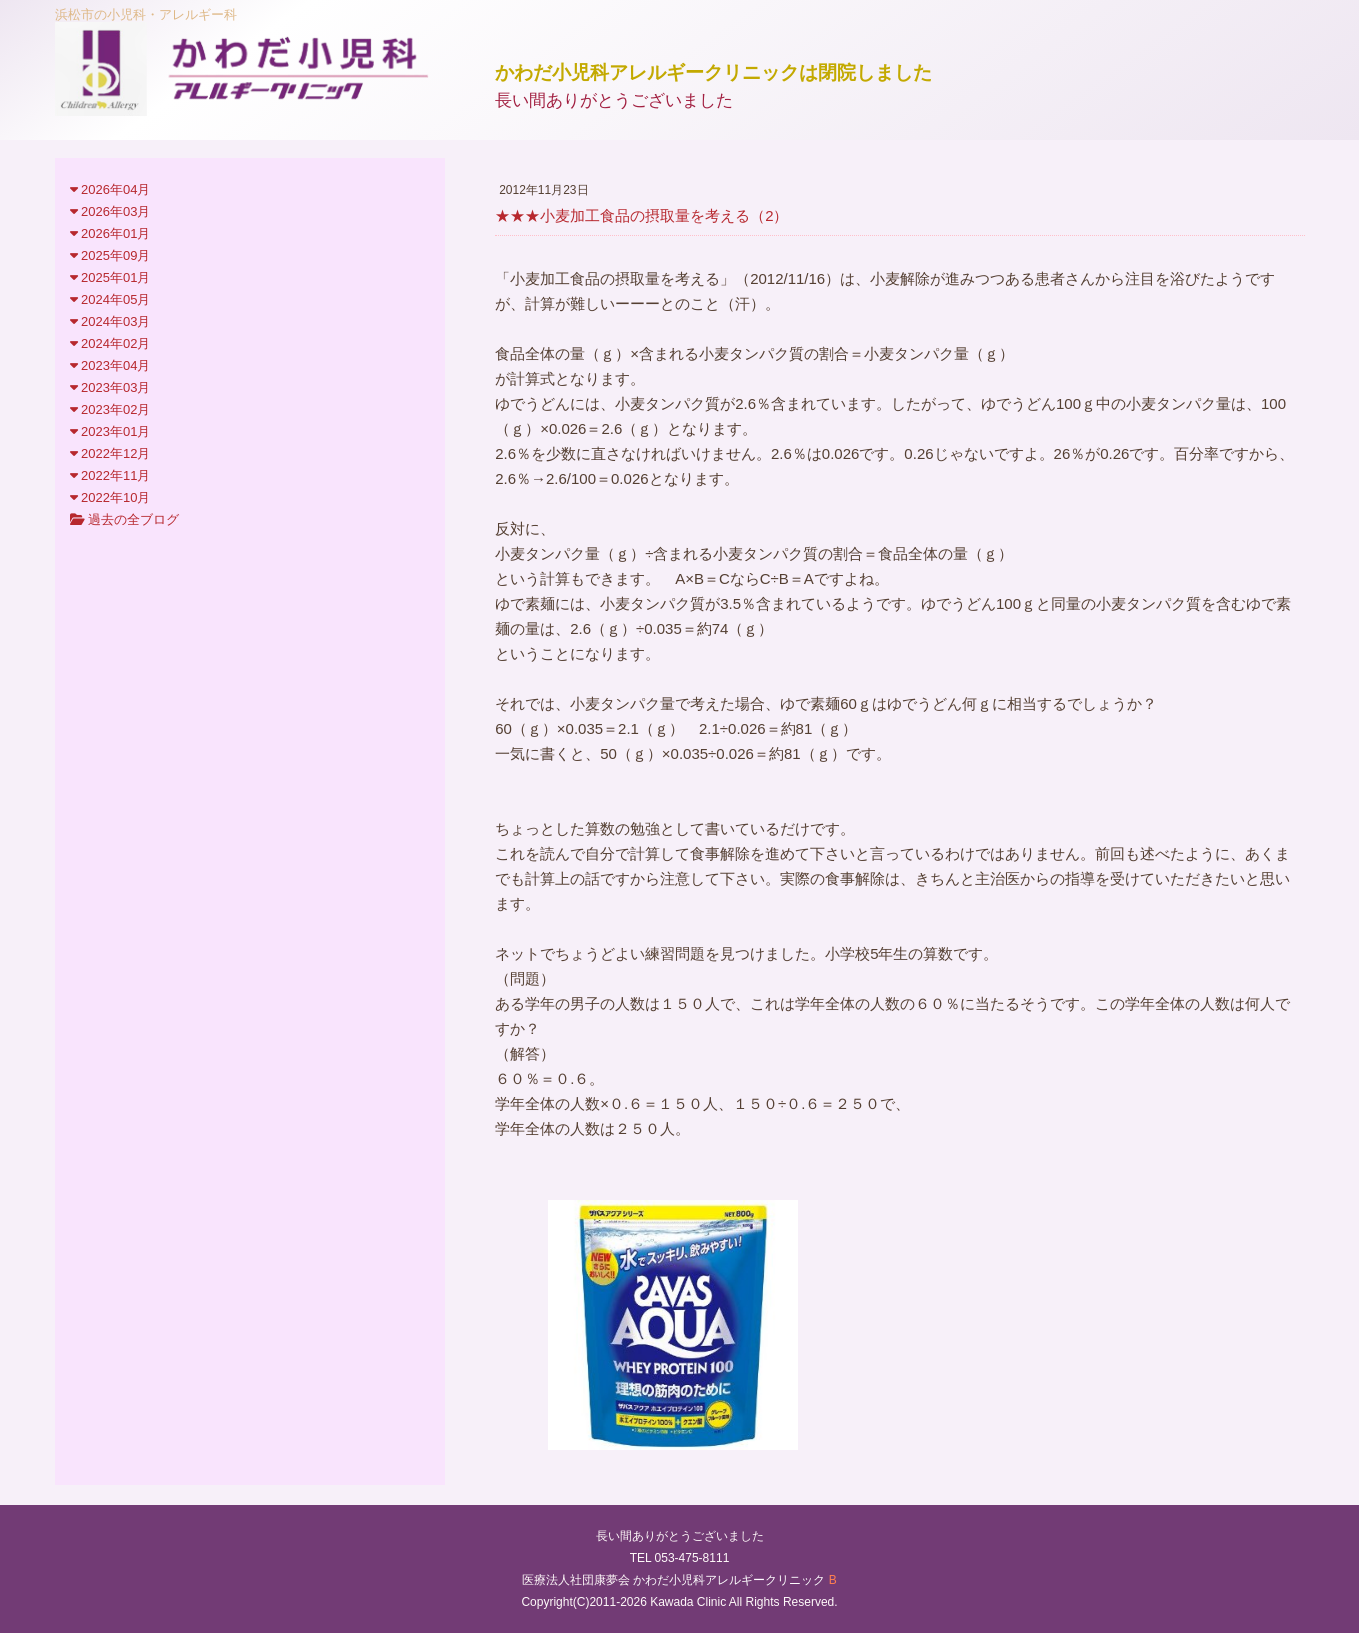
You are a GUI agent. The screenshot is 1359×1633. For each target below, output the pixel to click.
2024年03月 (110, 321)
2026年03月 (110, 211)
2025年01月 (110, 277)
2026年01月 (110, 233)
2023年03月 (110, 387)
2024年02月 (110, 343)
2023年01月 (110, 431)
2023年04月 (110, 365)
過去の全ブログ (125, 519)
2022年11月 (110, 475)
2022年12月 (110, 453)
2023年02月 (110, 409)
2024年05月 (110, 299)
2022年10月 (110, 497)
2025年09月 (110, 255)
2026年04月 (110, 189)
